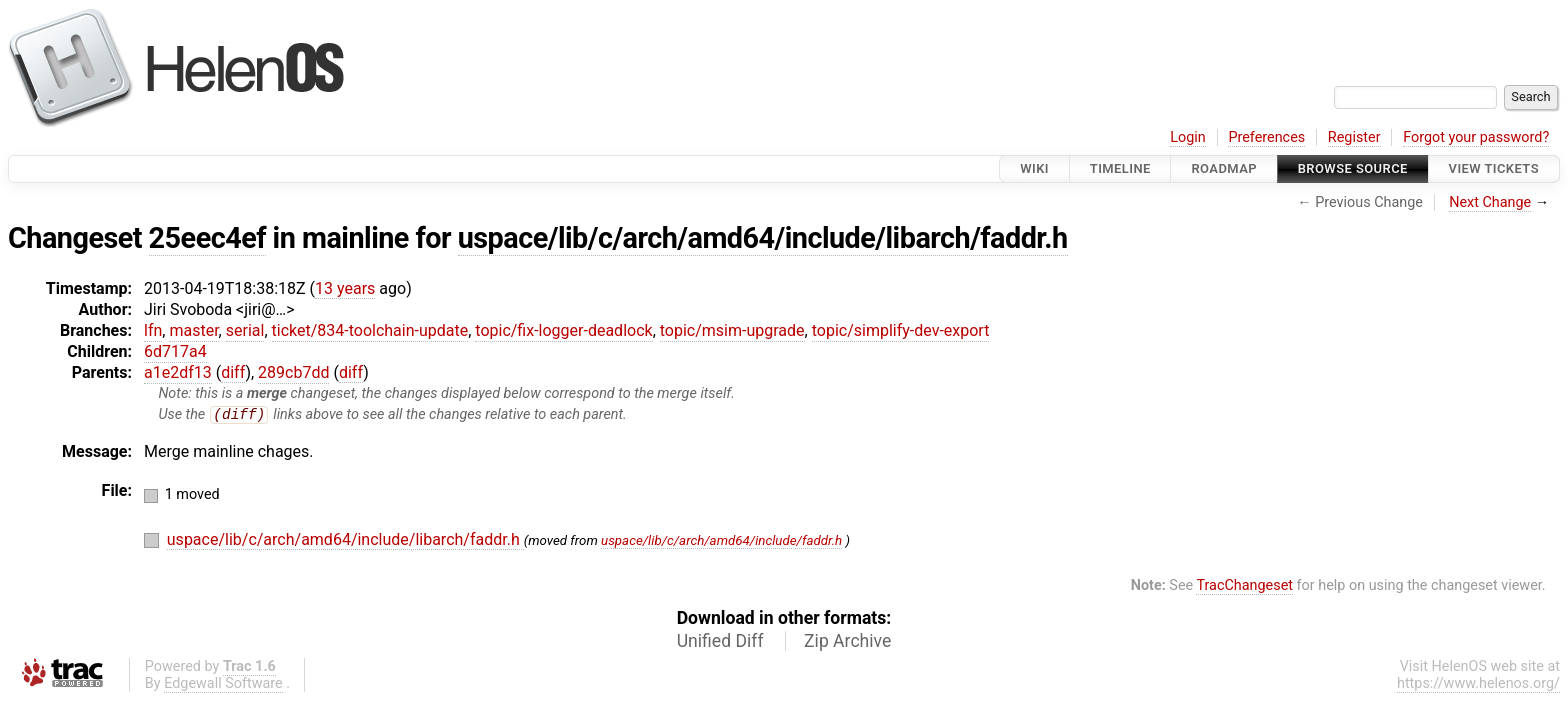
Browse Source (1353, 168)
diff (233, 372)
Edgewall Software (223, 684)
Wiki (1034, 168)
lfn (153, 330)
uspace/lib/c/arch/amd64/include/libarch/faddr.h (763, 238)
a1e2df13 (178, 372)
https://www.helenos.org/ (1478, 684)
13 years (345, 288)
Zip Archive (847, 642)
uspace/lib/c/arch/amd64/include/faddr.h (721, 541)
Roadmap (1224, 168)
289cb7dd (293, 372)
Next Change (1490, 202)
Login (1188, 137)
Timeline (1120, 168)
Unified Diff (720, 642)
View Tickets (1494, 168)
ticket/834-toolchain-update (370, 330)
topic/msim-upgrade (732, 330)
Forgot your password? (1476, 137)
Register (1354, 137)
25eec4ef (207, 238)
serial (245, 330)
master (193, 330)
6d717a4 (175, 351)
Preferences (1266, 137)
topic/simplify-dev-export (901, 330)
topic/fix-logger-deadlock (563, 330)
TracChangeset (1244, 586)
